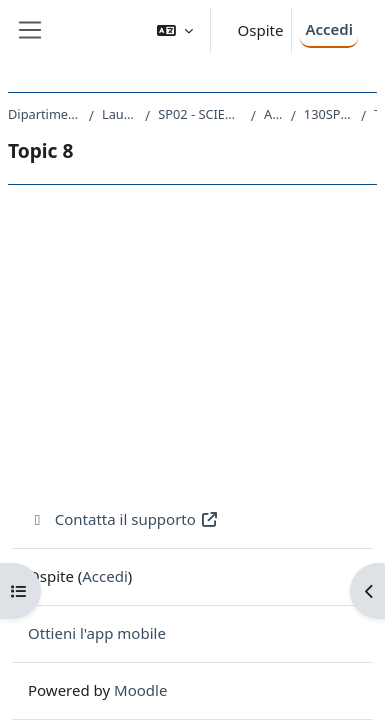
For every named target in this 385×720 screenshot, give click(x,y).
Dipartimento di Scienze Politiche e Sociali (44, 114)
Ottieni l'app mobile (97, 633)
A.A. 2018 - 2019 (273, 114)
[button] (175, 30)
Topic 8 (375, 114)
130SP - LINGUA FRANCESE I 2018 (328, 114)
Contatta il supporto (123, 519)
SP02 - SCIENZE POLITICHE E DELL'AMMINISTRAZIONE (200, 114)
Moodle (140, 690)
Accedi (329, 29)
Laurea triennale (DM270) (119, 114)
